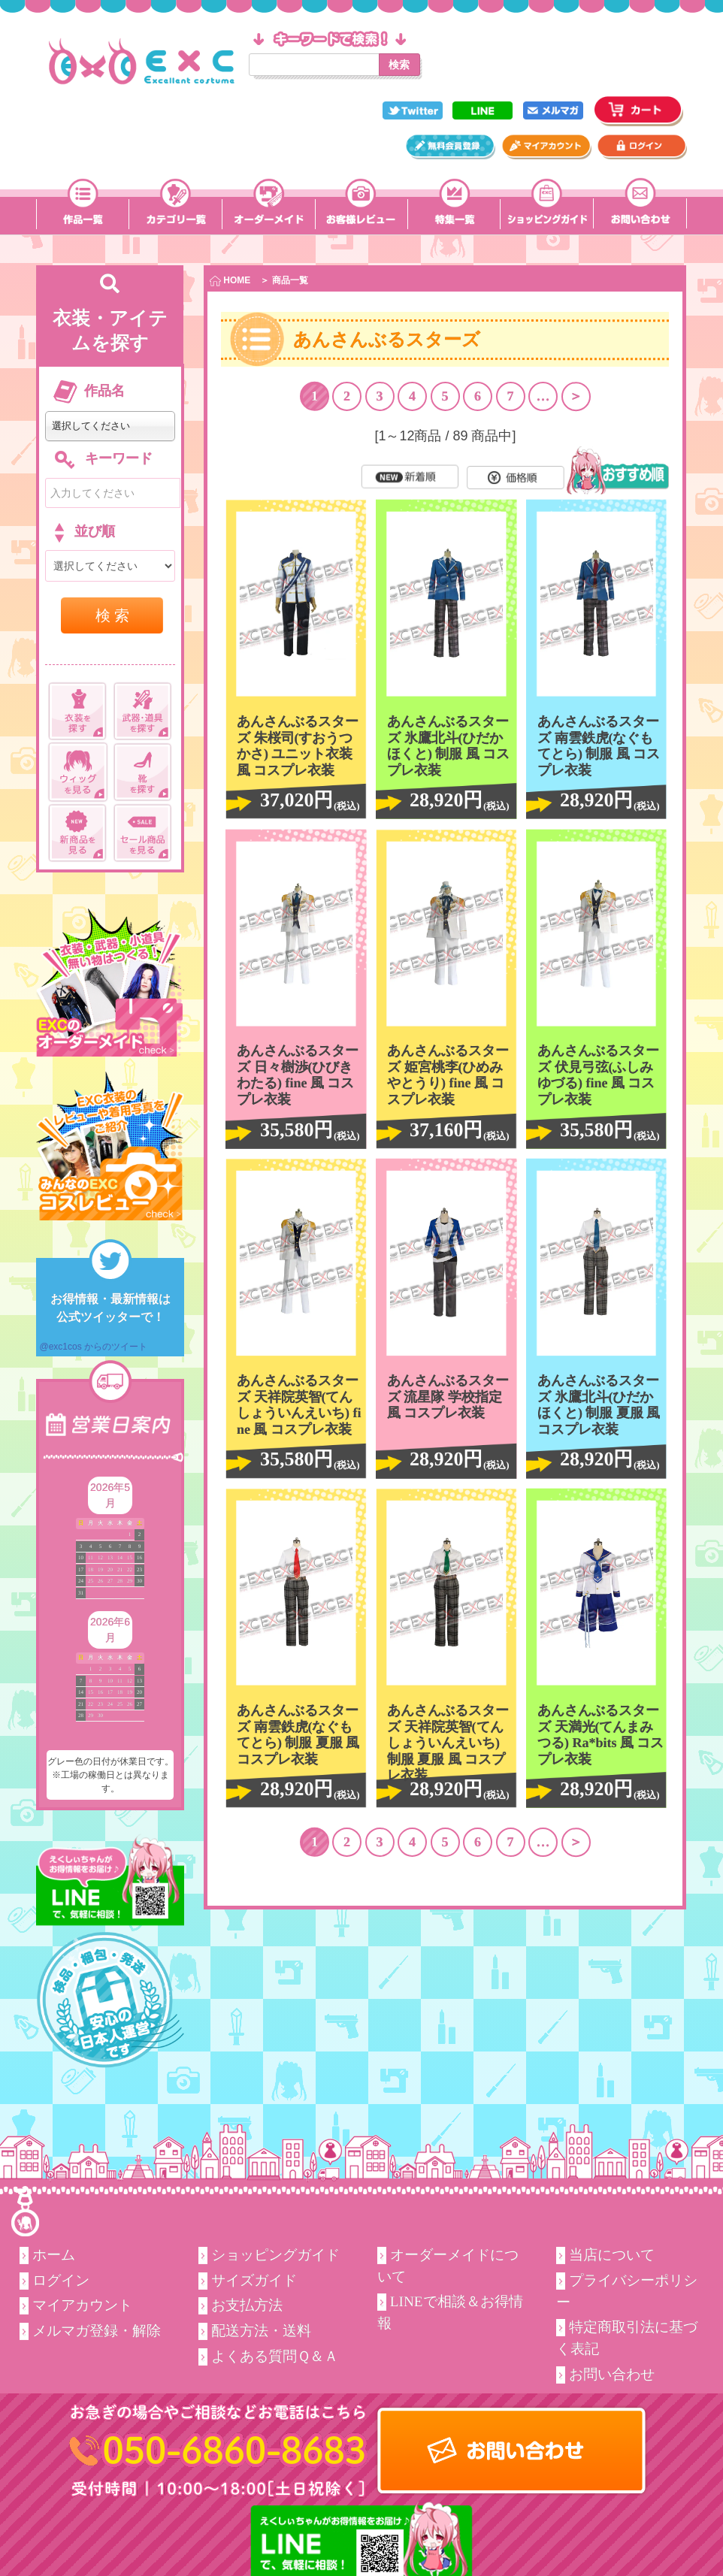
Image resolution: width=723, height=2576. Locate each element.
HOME (230, 280)
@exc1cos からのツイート (93, 1346)
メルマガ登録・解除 (96, 2331)
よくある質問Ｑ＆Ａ (274, 2356)
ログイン (60, 2279)
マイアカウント (82, 2305)
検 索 (112, 615)
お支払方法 (247, 2305)
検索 (399, 65)
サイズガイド (254, 2279)
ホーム (53, 2255)
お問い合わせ (612, 2374)
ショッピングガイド (275, 2255)
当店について (612, 2255)
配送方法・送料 (261, 2331)
